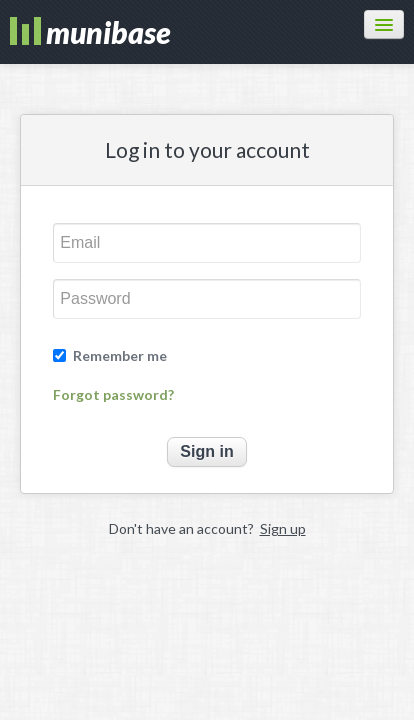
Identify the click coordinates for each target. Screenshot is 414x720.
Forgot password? (113, 395)
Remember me (120, 356)
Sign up (283, 528)
